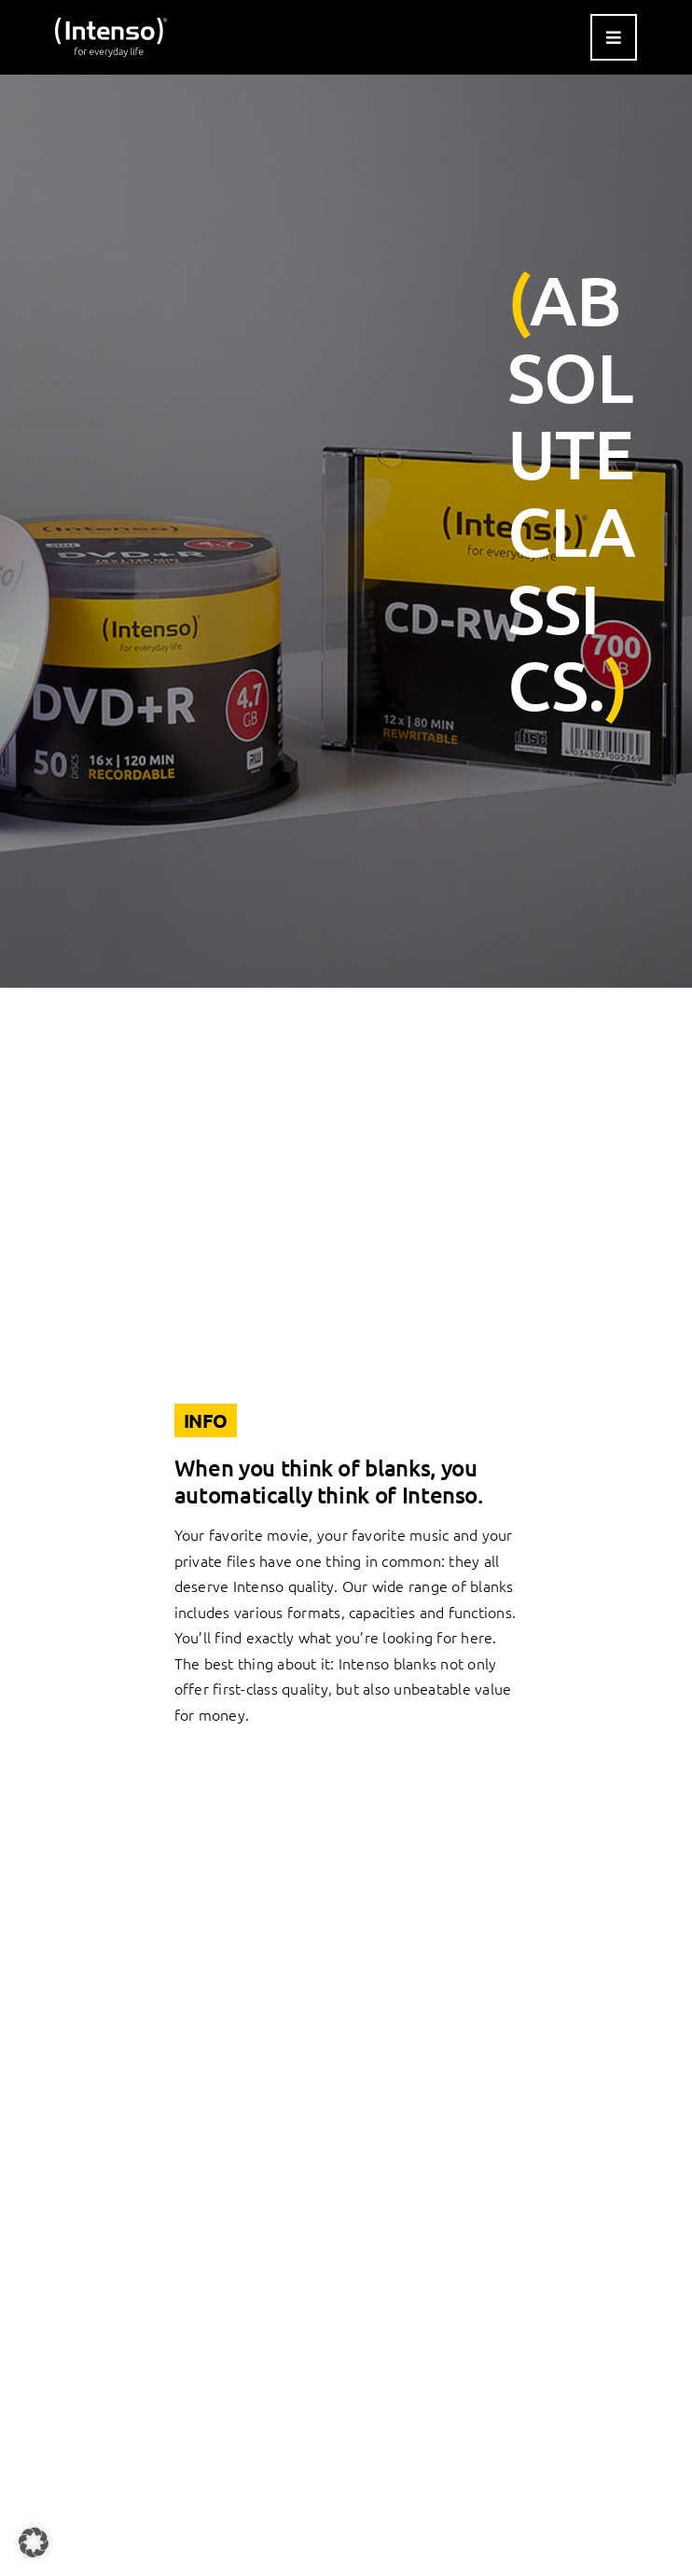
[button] (33, 2542)
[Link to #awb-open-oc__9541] (613, 37)
